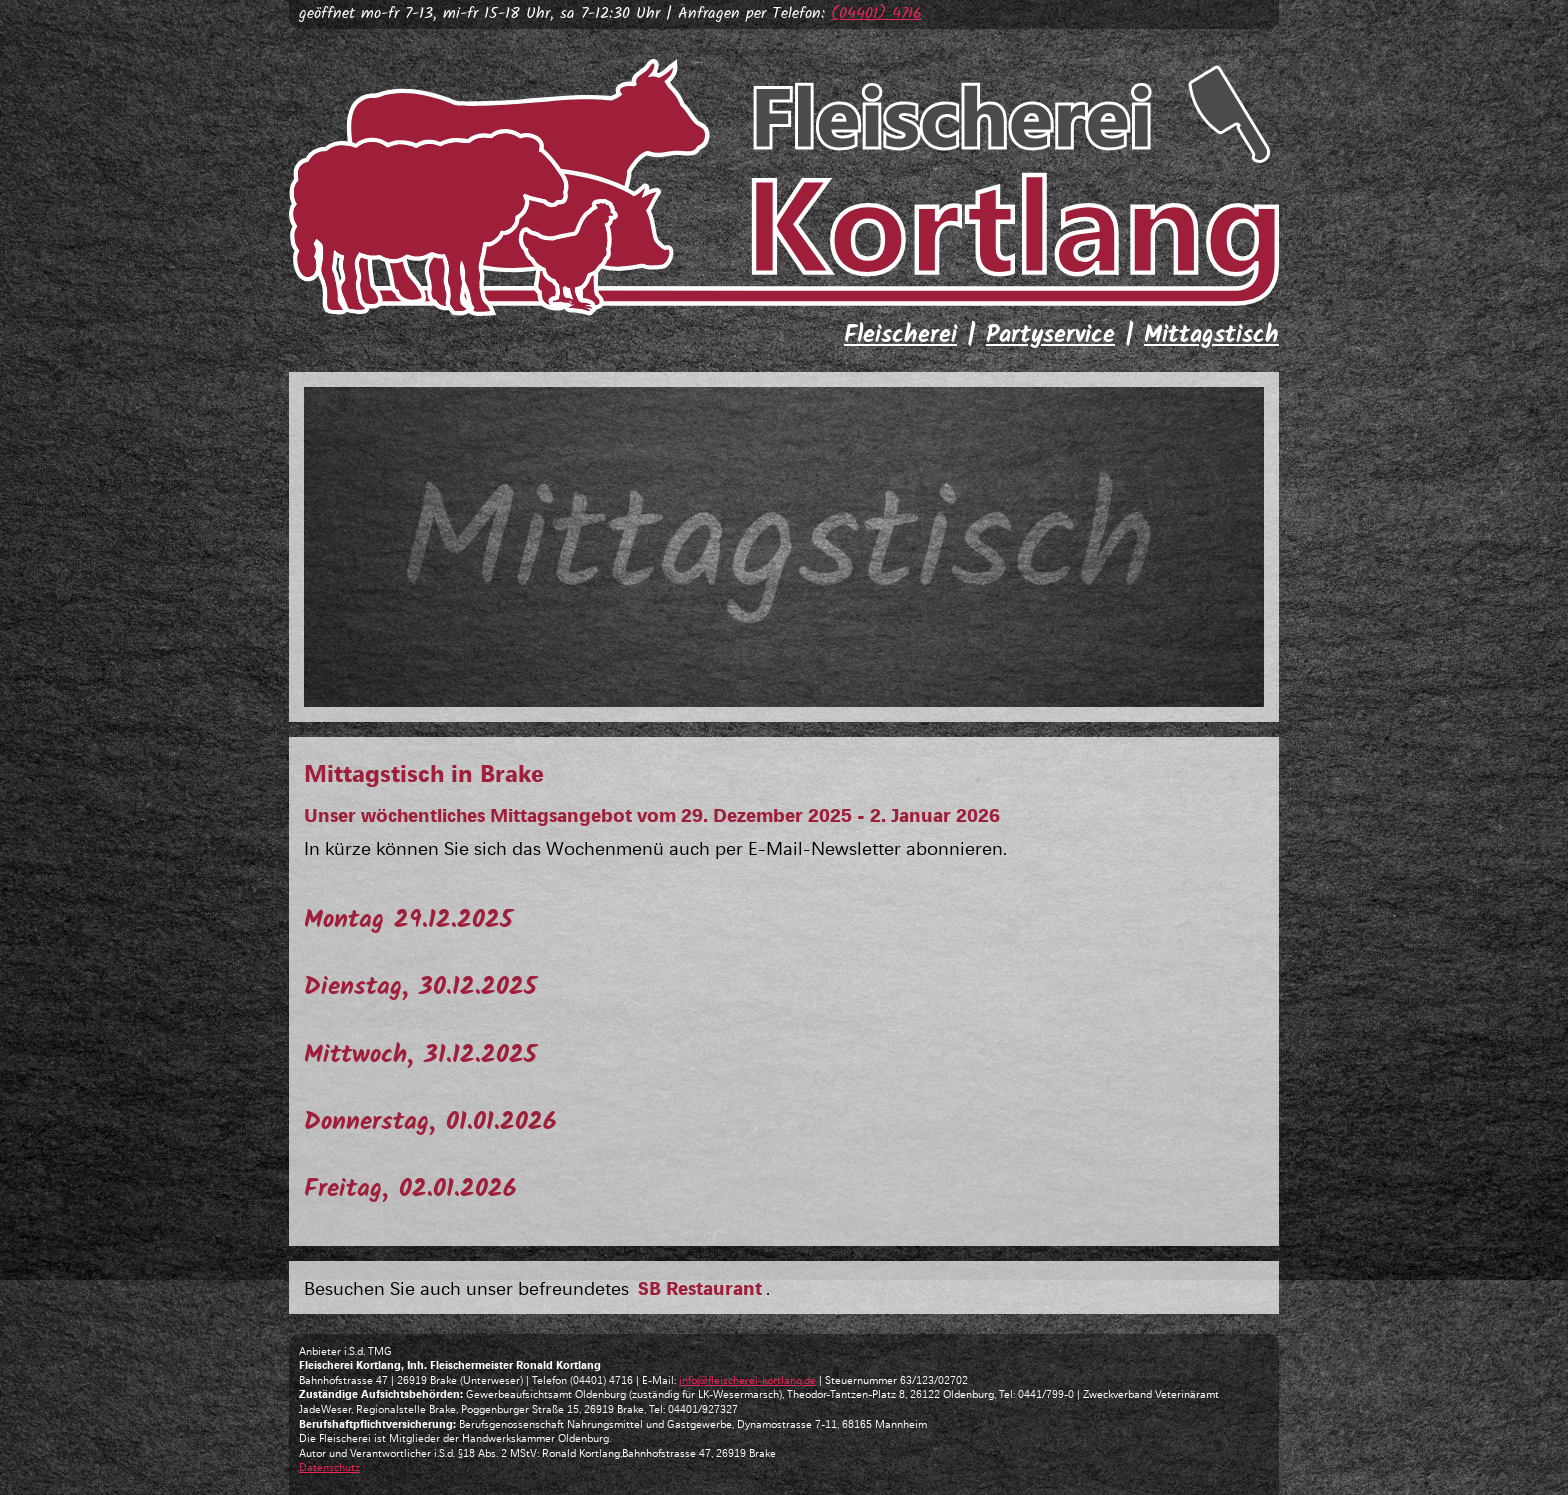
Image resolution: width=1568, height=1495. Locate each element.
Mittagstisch (1211, 335)
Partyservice (1050, 335)
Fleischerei (900, 335)
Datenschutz (329, 1466)
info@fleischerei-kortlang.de (747, 1379)
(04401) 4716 (876, 13)
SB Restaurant (700, 1287)
